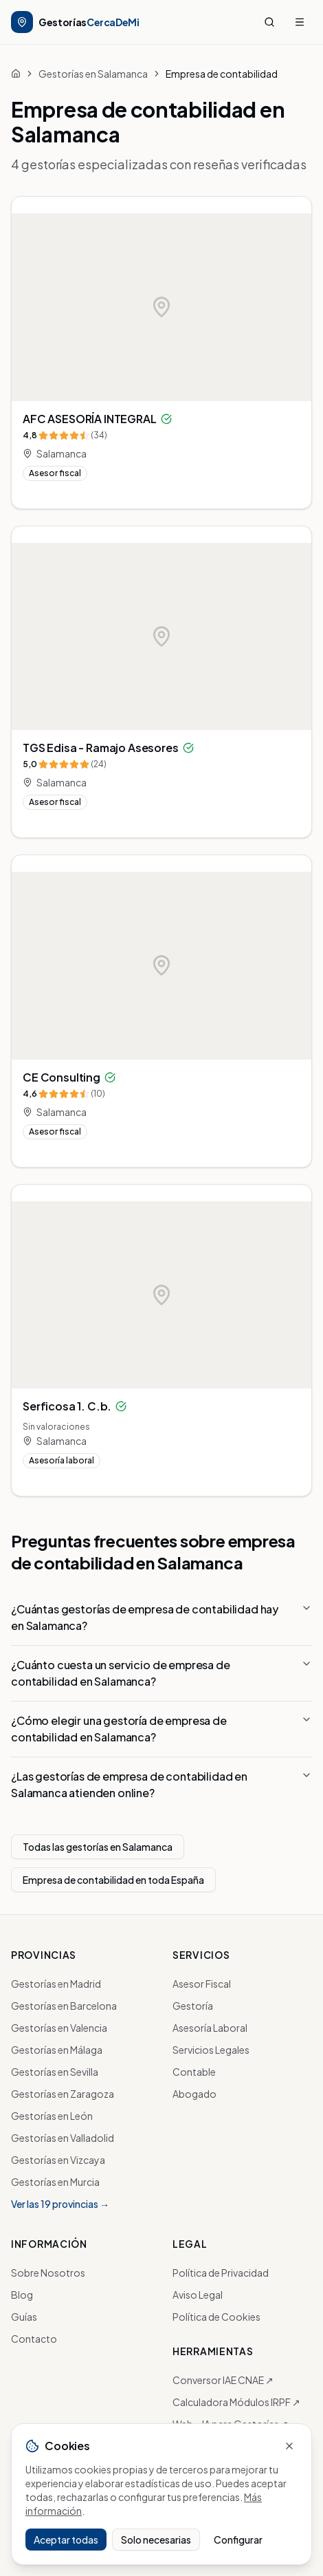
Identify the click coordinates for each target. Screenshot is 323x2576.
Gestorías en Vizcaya (58, 2160)
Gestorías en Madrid (56, 1983)
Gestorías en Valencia (59, 2027)
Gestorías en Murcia (55, 2182)
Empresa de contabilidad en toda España (113, 1880)
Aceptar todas (66, 2539)
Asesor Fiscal (201, 1983)
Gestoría (192, 2005)
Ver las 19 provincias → (60, 2204)
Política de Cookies (216, 2316)
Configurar (238, 2539)
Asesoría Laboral (209, 2027)
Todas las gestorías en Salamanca (97, 1846)
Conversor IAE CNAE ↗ (223, 2380)
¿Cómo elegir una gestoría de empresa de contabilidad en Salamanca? (161, 1728)
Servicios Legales (210, 2049)
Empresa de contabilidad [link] (222, 73)
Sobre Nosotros (48, 2272)
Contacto (34, 2338)
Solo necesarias (156, 2539)
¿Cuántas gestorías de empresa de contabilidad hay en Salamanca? (161, 1617)
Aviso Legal (197, 2294)
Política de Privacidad (220, 2272)
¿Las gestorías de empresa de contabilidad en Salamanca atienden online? (161, 1784)
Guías (24, 2316)
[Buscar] (269, 22)
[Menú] (299, 22)
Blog (22, 2294)
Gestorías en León (52, 2116)
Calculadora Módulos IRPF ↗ (236, 2402)
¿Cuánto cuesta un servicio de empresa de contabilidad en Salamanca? (161, 1672)
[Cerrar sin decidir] (289, 2446)
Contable (194, 2071)
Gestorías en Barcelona (64, 2005)
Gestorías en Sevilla (54, 2071)
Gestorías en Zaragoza (62, 2093)
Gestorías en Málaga (56, 2049)
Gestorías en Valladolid (62, 2138)
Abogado (194, 2093)
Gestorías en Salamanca (93, 73)
